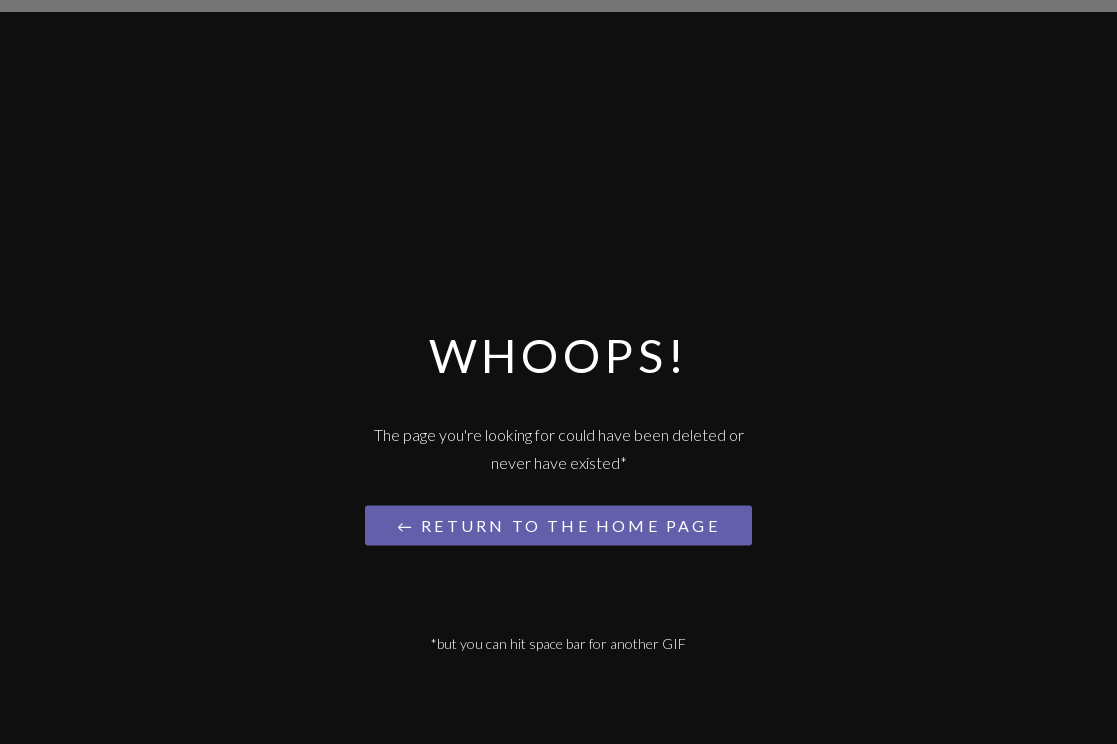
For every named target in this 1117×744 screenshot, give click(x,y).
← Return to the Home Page (558, 524)
